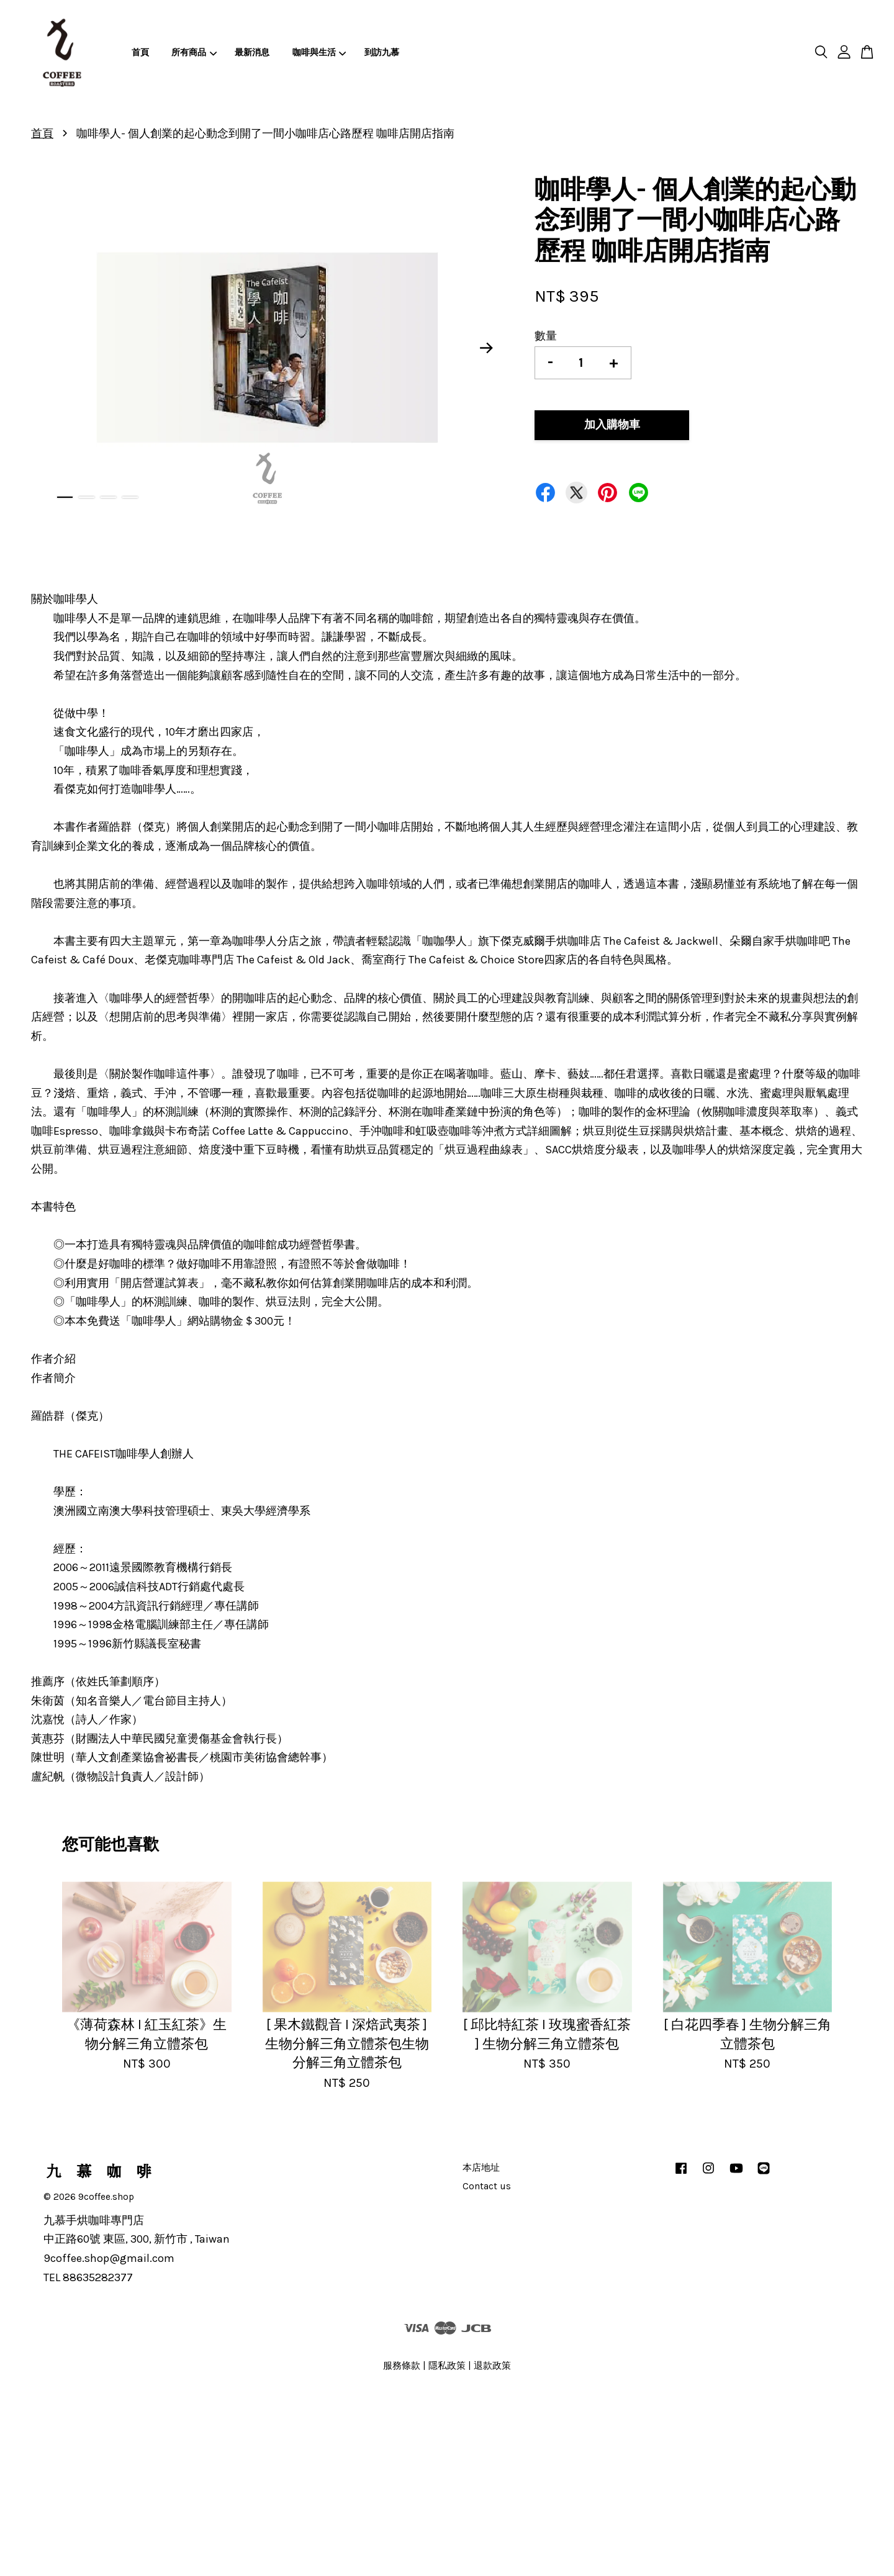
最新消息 (252, 52)
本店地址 (481, 2167)
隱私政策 (447, 2365)
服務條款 (401, 2365)
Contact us (487, 2186)
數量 (546, 336)
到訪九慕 (381, 52)
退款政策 (492, 2365)
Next (486, 347)
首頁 (140, 52)
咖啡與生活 (319, 52)
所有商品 (194, 52)
